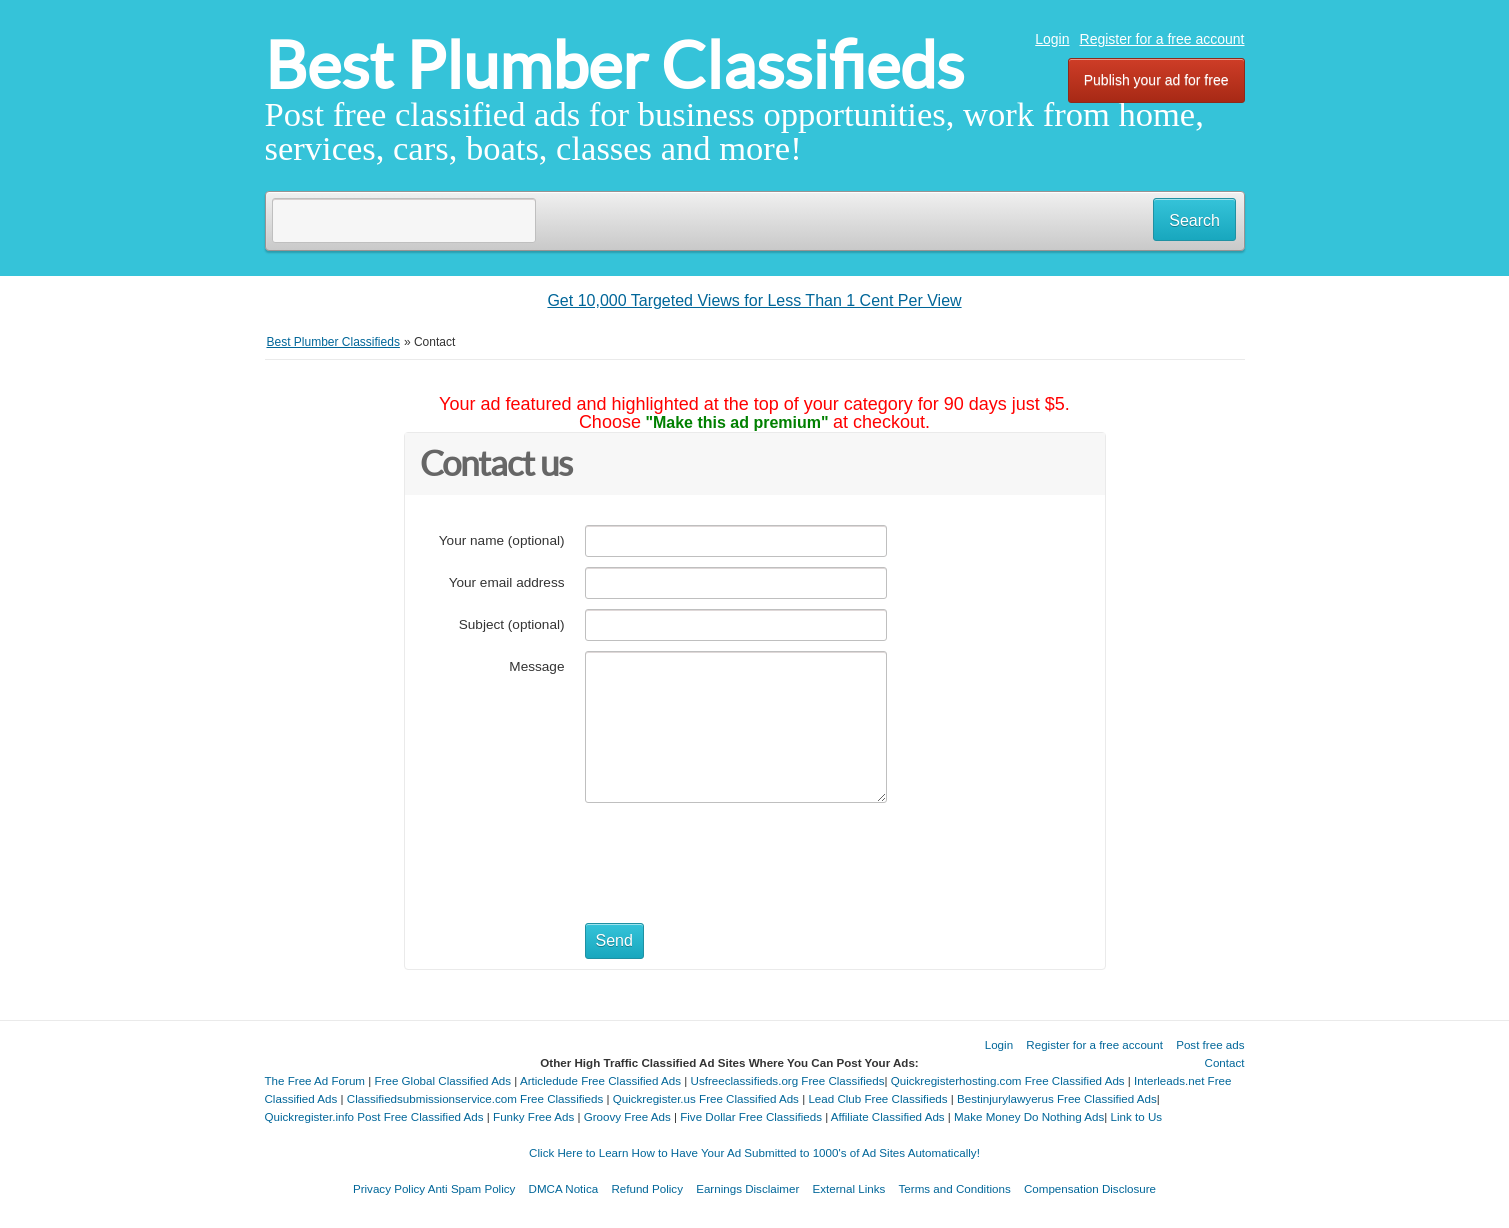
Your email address (507, 582)
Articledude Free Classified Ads (600, 1080)
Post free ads (1210, 1044)
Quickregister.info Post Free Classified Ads (374, 1116)
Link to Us (1137, 1116)
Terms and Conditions (955, 1188)
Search (1194, 220)
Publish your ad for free (1156, 80)
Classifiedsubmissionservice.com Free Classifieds (475, 1098)
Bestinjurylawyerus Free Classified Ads (1057, 1098)
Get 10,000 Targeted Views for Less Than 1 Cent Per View (754, 300)
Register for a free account (1162, 39)
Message (536, 666)
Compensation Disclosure (1090, 1188)
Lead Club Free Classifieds (877, 1098)
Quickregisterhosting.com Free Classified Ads (1008, 1080)
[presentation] (737, 852)
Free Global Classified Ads (443, 1080)
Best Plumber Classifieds (614, 65)
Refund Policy (647, 1188)
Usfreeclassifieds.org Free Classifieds (788, 1080)
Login (1052, 39)
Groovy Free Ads (627, 1116)
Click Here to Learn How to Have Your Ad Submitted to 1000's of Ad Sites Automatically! (754, 1152)
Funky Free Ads (533, 1116)
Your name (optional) (502, 540)
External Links (849, 1188)
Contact (1225, 1062)
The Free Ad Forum (315, 1080)
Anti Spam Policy (472, 1188)
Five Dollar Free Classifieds (751, 1116)
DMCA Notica (564, 1188)
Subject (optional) (512, 624)
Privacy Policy (389, 1188)
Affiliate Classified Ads (888, 1116)
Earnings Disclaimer (747, 1188)
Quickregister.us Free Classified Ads (706, 1098)
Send (614, 940)
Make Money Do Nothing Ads (1029, 1116)
